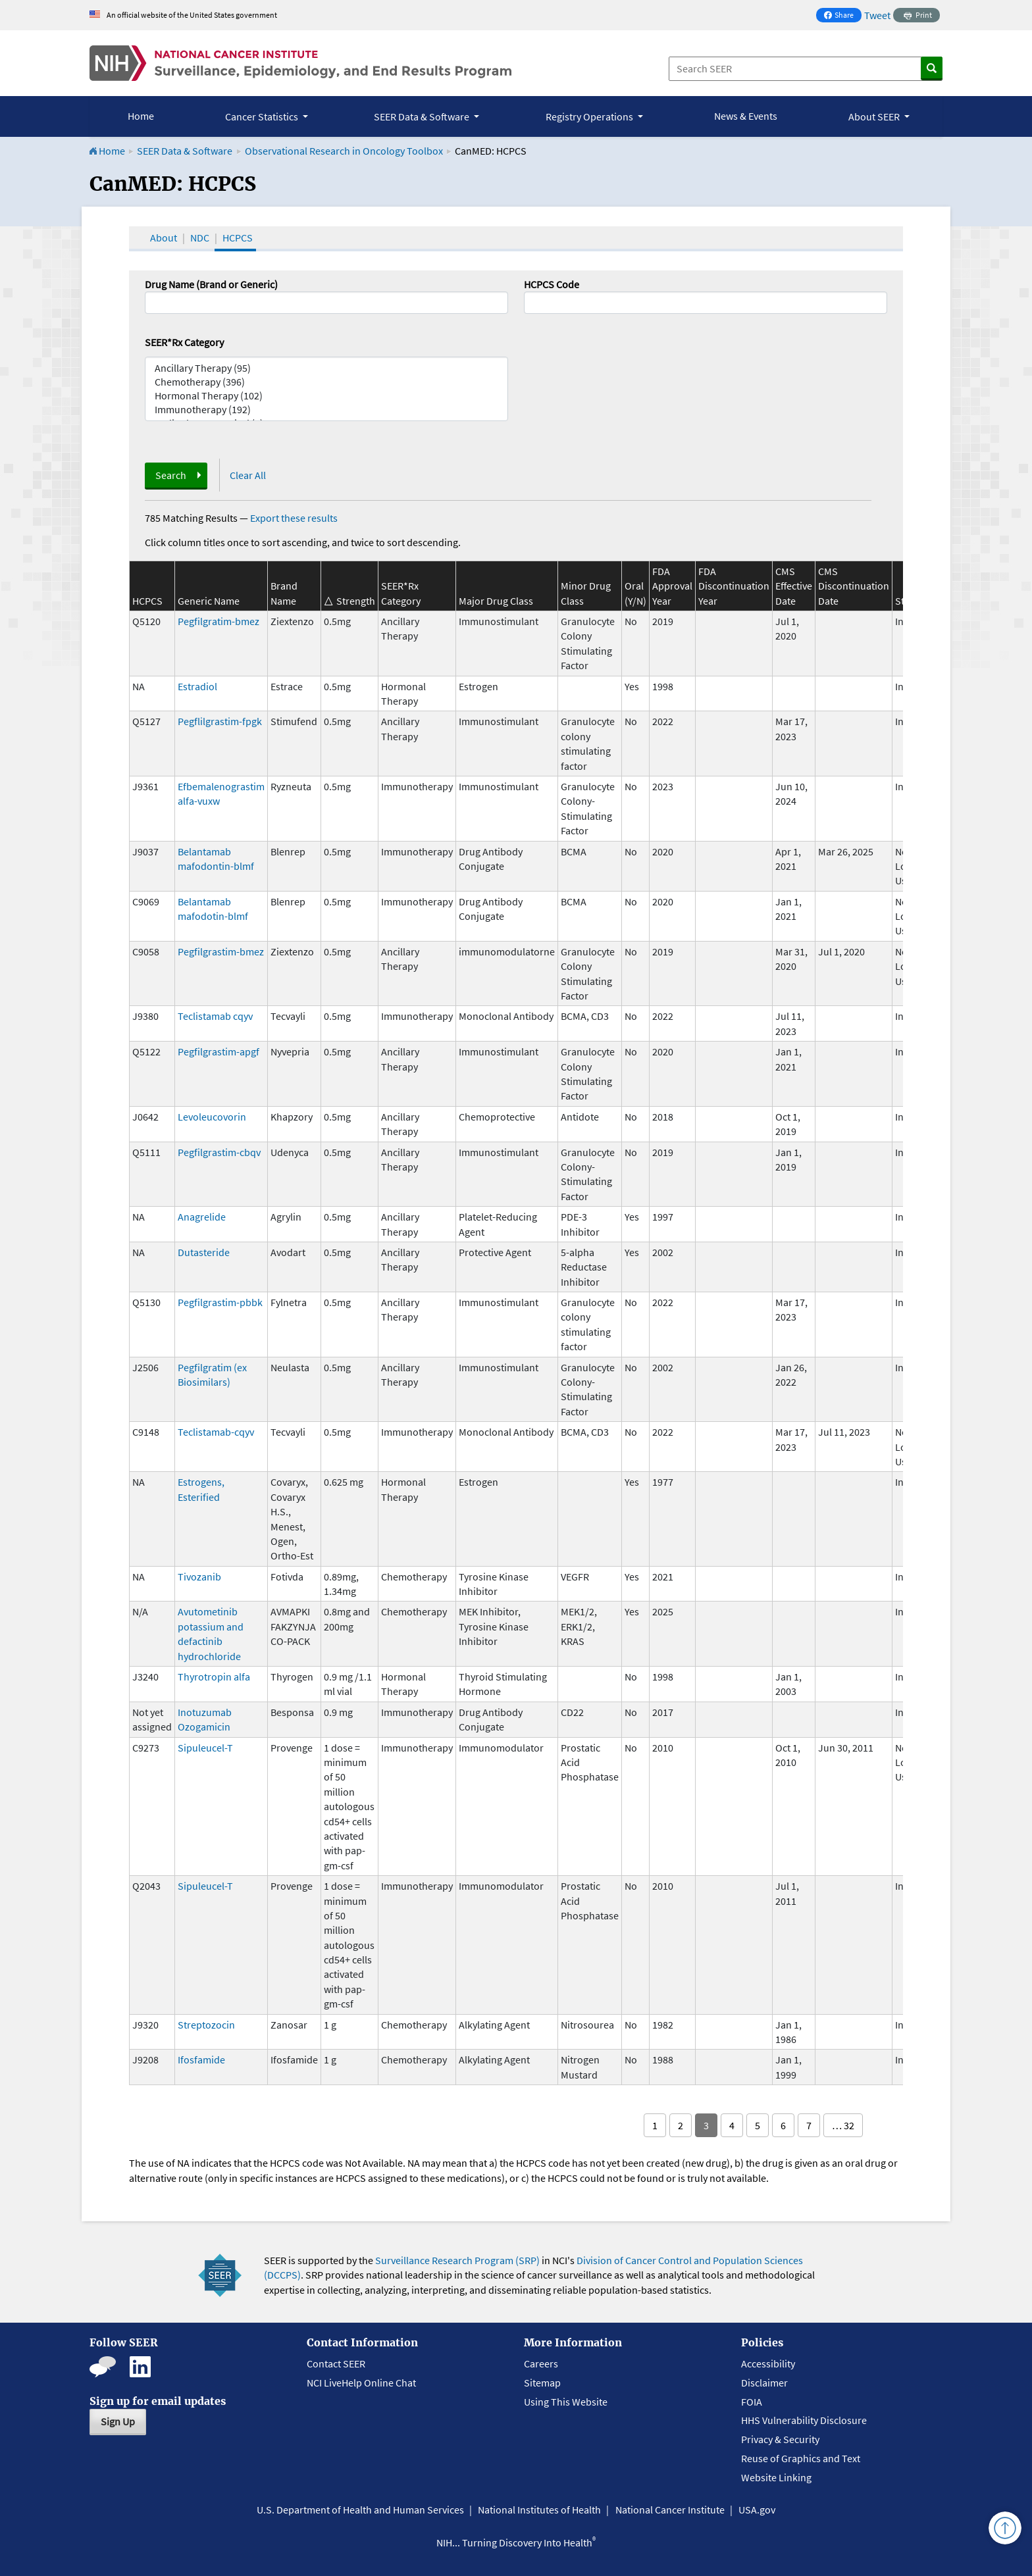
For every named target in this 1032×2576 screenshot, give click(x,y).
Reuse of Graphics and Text (800, 2458)
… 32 (843, 2125)
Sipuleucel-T (205, 1747)
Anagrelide (202, 1216)
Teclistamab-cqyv (216, 1431)
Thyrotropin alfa (214, 1676)
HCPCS (237, 237)
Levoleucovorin (212, 1116)
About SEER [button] (875, 116)
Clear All (248, 475)
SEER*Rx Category (184, 342)
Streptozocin (206, 2024)
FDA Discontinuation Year (733, 586)
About (163, 237)
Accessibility (768, 2363)
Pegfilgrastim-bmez (221, 951)
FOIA (751, 2401)
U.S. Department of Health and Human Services (360, 2509)
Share (842, 16)
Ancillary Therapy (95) (326, 368)
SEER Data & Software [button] (422, 116)
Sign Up (118, 2421)
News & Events (745, 115)
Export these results (294, 517)
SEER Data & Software (184, 150)
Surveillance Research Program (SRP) (457, 2260)
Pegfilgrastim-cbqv (219, 1152)
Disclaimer (764, 2382)
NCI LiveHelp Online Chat (361, 2382)
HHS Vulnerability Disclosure (804, 2420)
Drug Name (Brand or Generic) (211, 284)
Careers (541, 2363)
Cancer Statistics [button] (262, 116)
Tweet (877, 15)
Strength (355, 600)
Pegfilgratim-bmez (218, 621)
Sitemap (542, 2382)
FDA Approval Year (672, 586)
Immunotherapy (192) (326, 410)
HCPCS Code (551, 284)
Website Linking (776, 2477)
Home (141, 115)
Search (170, 475)
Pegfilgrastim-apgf (218, 1051)
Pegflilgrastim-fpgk (220, 721)
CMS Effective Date (793, 586)
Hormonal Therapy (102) (326, 396)
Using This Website (565, 2401)
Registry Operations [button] (590, 116)
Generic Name (209, 600)
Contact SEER (336, 2363)
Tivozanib (199, 1576)
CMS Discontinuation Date (853, 586)
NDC (199, 237)
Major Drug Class (496, 600)
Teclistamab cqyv (215, 1016)
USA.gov (756, 2509)
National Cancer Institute (670, 2509)
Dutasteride (204, 1252)
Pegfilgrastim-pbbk (220, 1302)
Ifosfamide (201, 2059)
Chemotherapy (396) (326, 382)
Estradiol (197, 686)
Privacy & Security (780, 2439)
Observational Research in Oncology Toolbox (344, 150)
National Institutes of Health (539, 2509)
